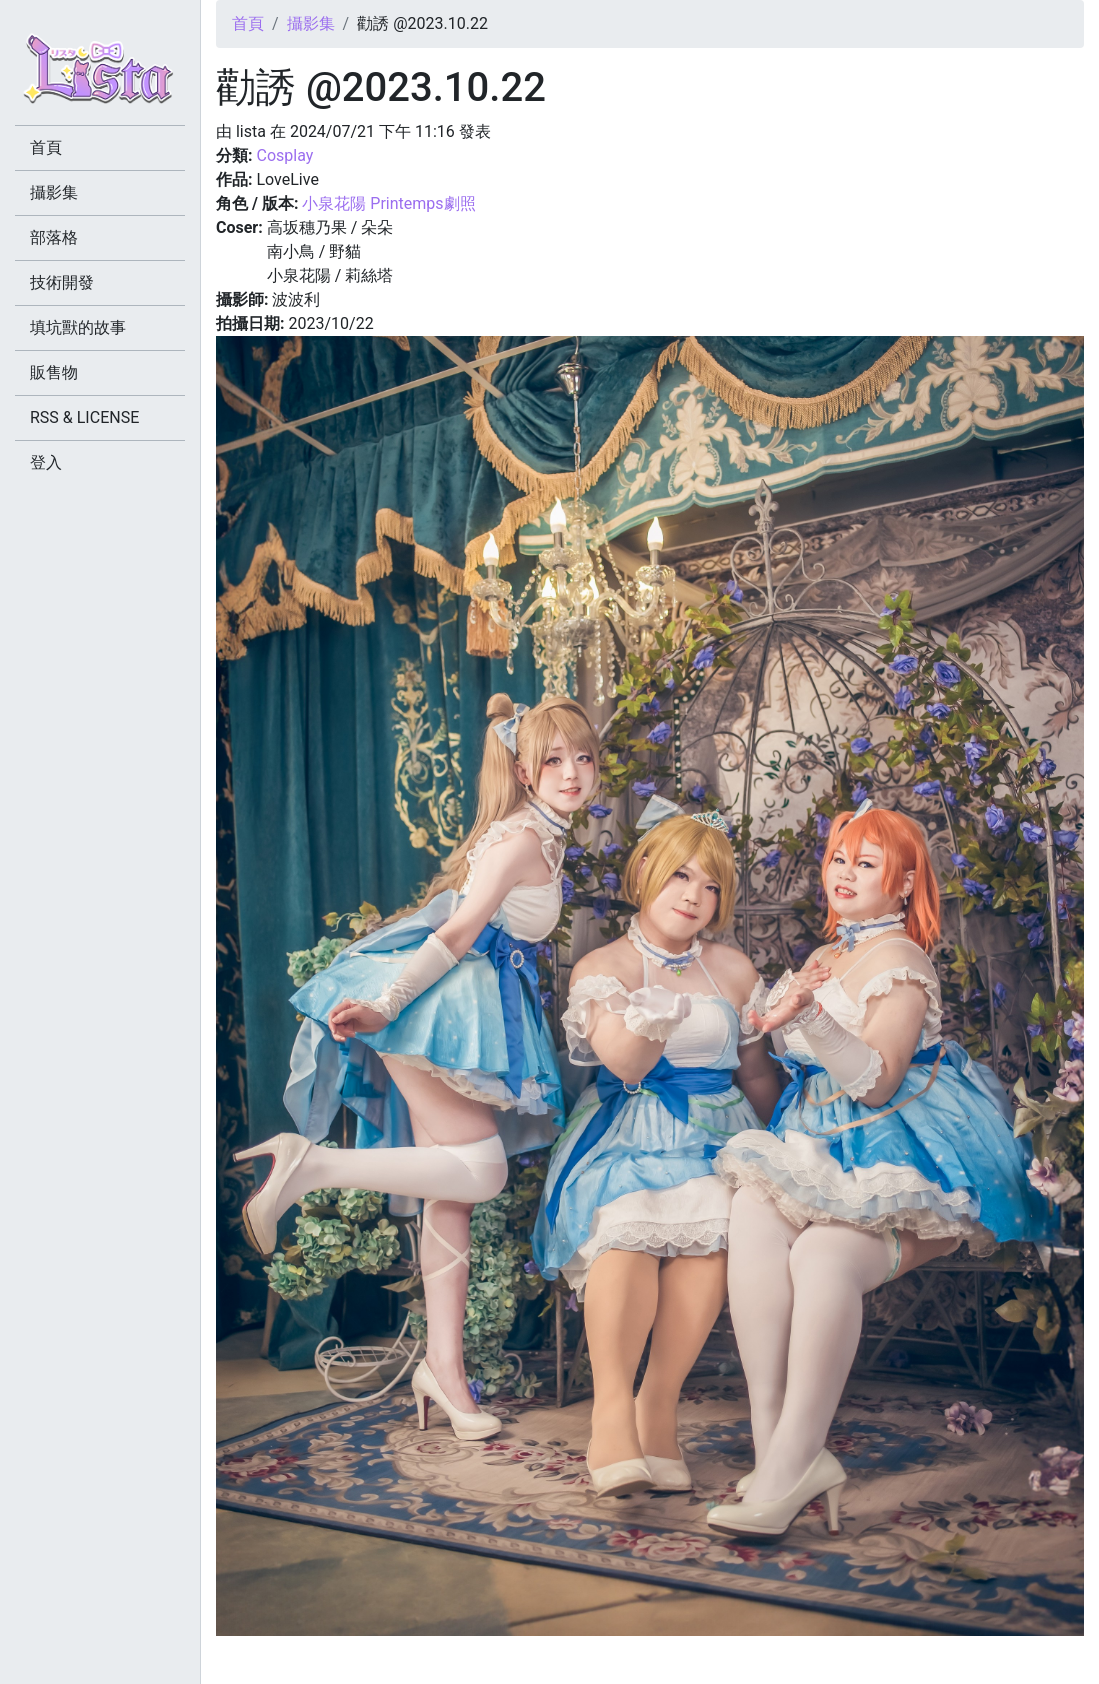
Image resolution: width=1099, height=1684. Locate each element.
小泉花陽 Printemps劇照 (388, 203)
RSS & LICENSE (84, 417)
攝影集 (311, 23)
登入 (46, 462)
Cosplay (284, 155)
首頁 (248, 23)
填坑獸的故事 (78, 327)
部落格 (54, 237)
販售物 (54, 372)
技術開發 (62, 282)
